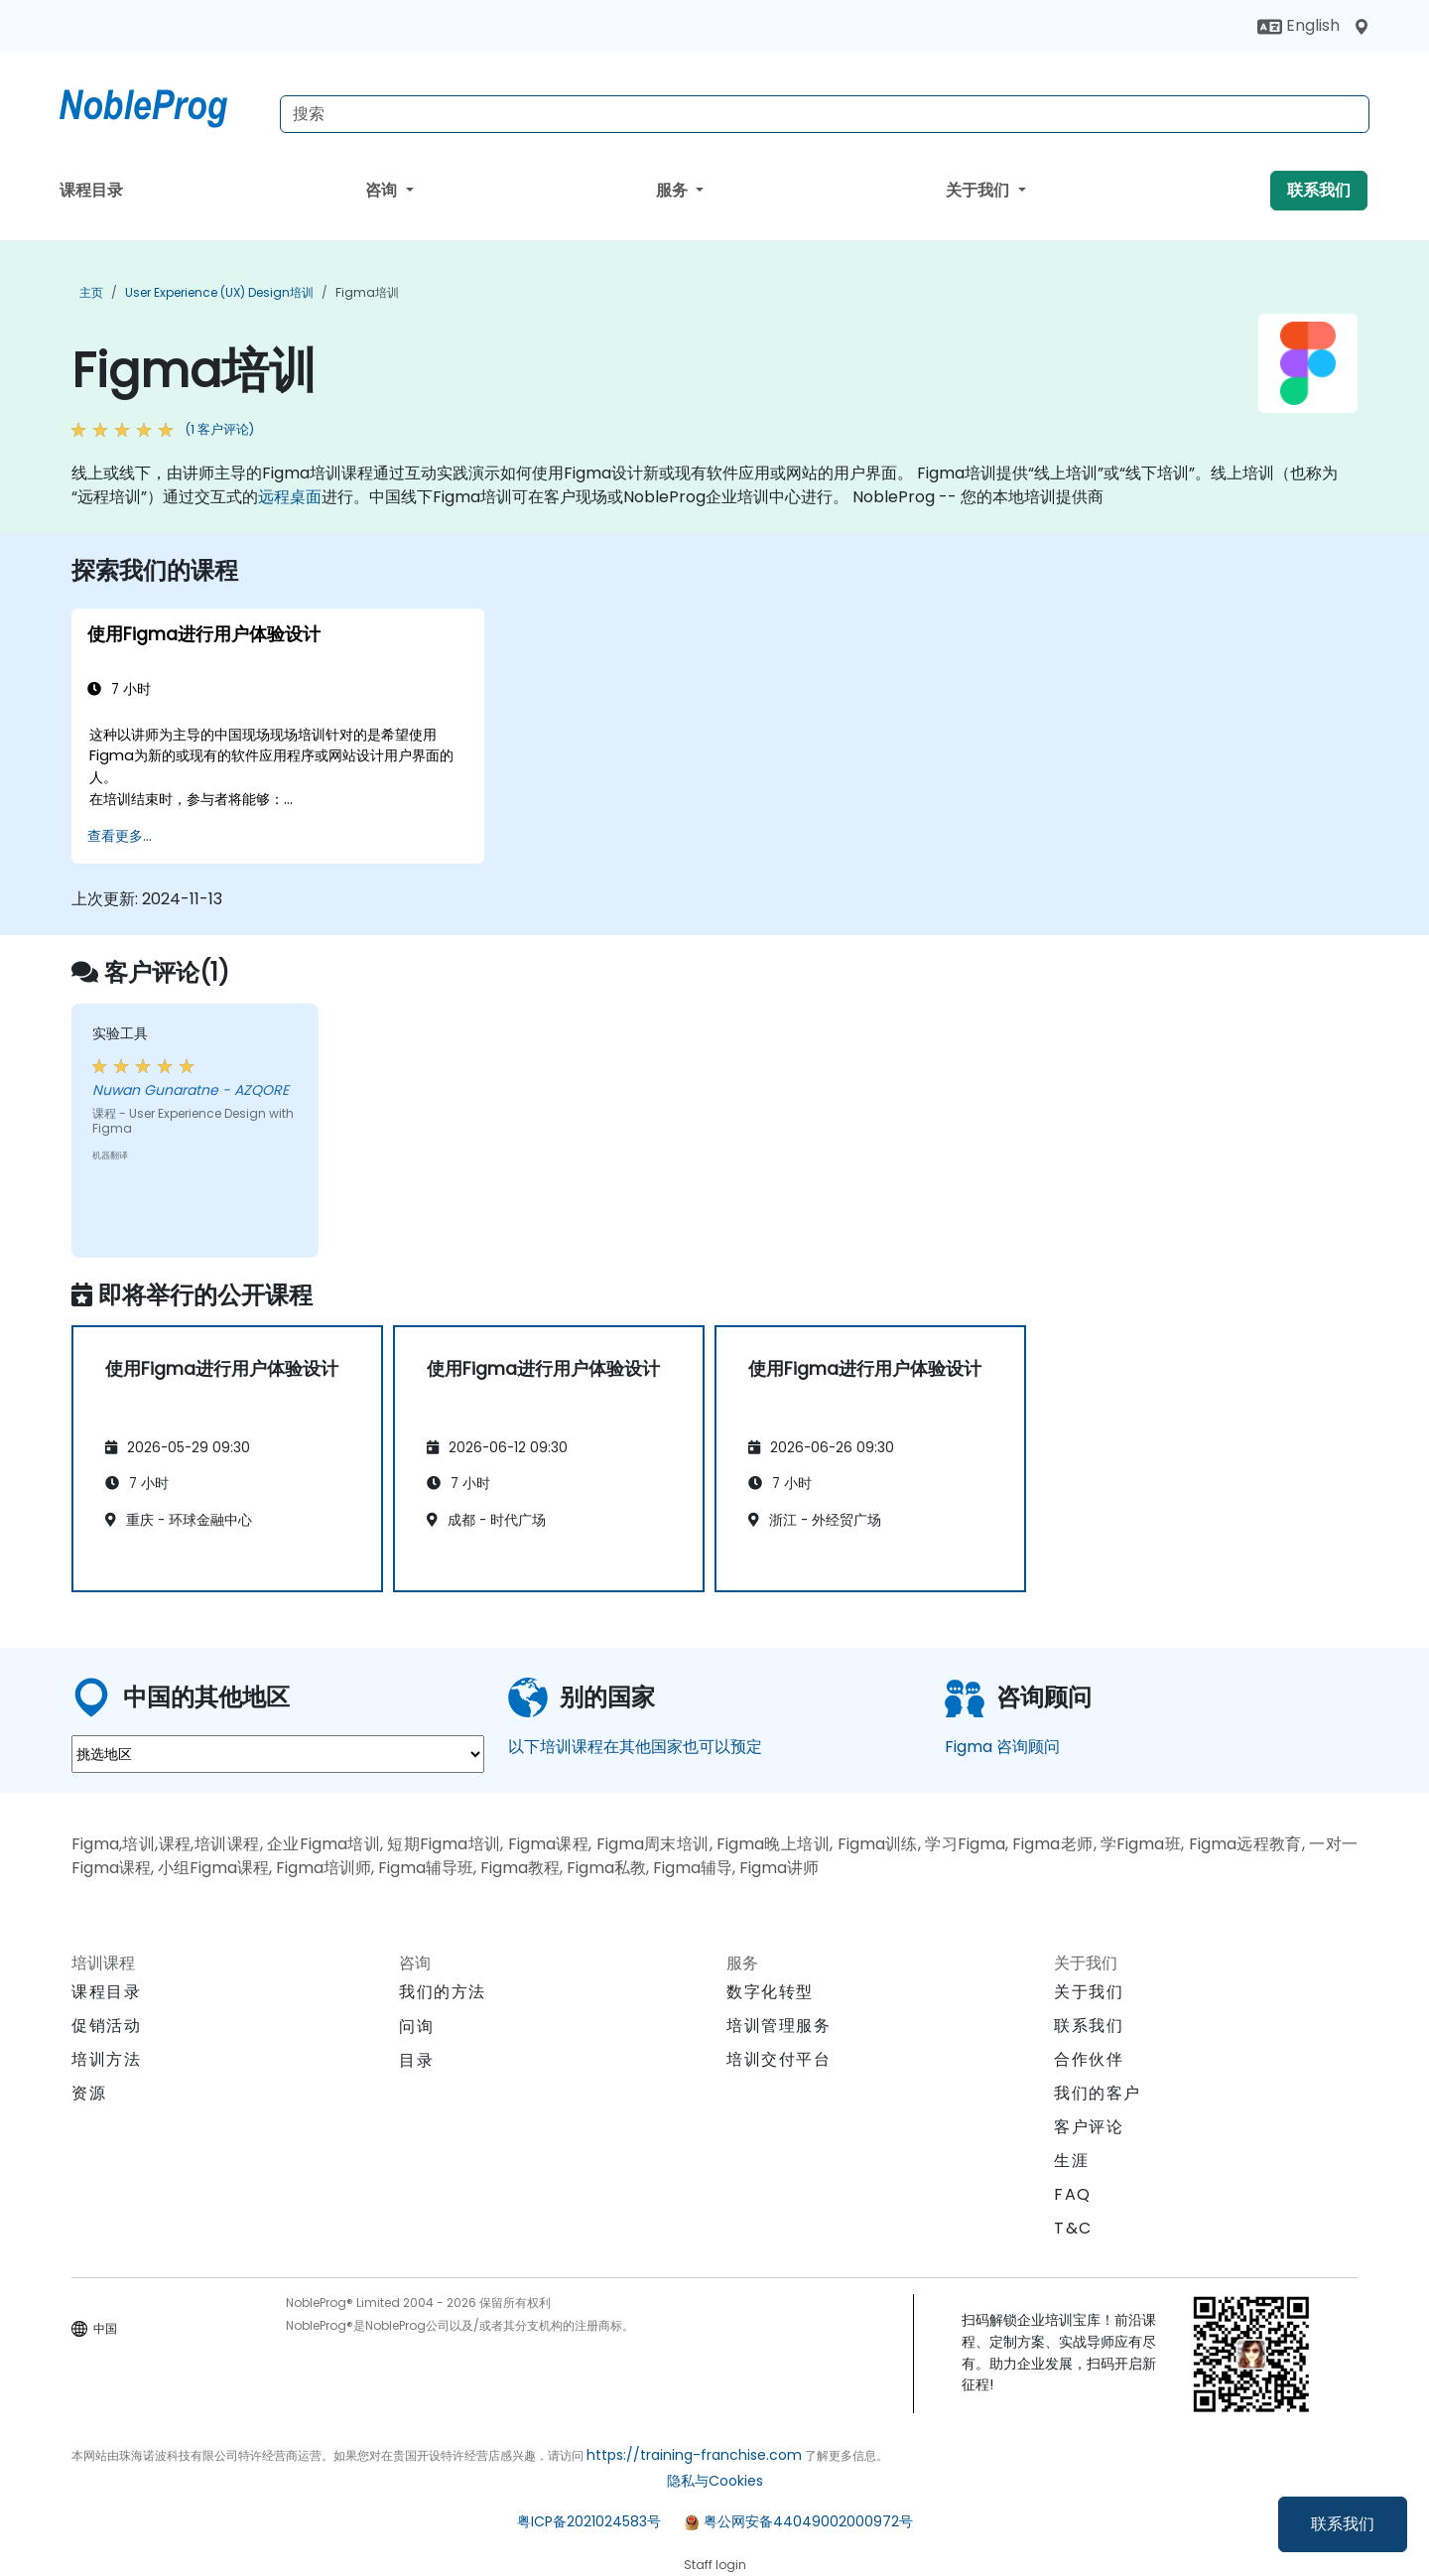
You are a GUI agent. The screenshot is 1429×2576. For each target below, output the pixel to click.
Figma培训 (367, 292)
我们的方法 (442, 1991)
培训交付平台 (779, 2059)
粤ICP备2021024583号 (589, 2521)
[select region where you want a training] (277, 1754)
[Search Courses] (824, 114)
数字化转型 (770, 1991)
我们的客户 (1097, 2093)
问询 (416, 2027)
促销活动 (106, 2025)
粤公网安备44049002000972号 (808, 2521)
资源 (88, 2093)
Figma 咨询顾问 (1002, 1746)
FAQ (1073, 2194)
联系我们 (1342, 2523)
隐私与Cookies (715, 2481)
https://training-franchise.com (694, 2455)
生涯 (1071, 2160)
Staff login (715, 2564)
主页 (91, 292)
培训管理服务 (779, 2025)
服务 (674, 190)
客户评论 (1088, 2126)
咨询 (383, 190)
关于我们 (979, 190)
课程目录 (91, 190)
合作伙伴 (1088, 2059)
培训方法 (106, 2059)
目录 (416, 2060)
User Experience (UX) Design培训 (219, 292)
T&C (1073, 2228)
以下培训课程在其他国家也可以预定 (635, 1746)
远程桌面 (290, 496)
